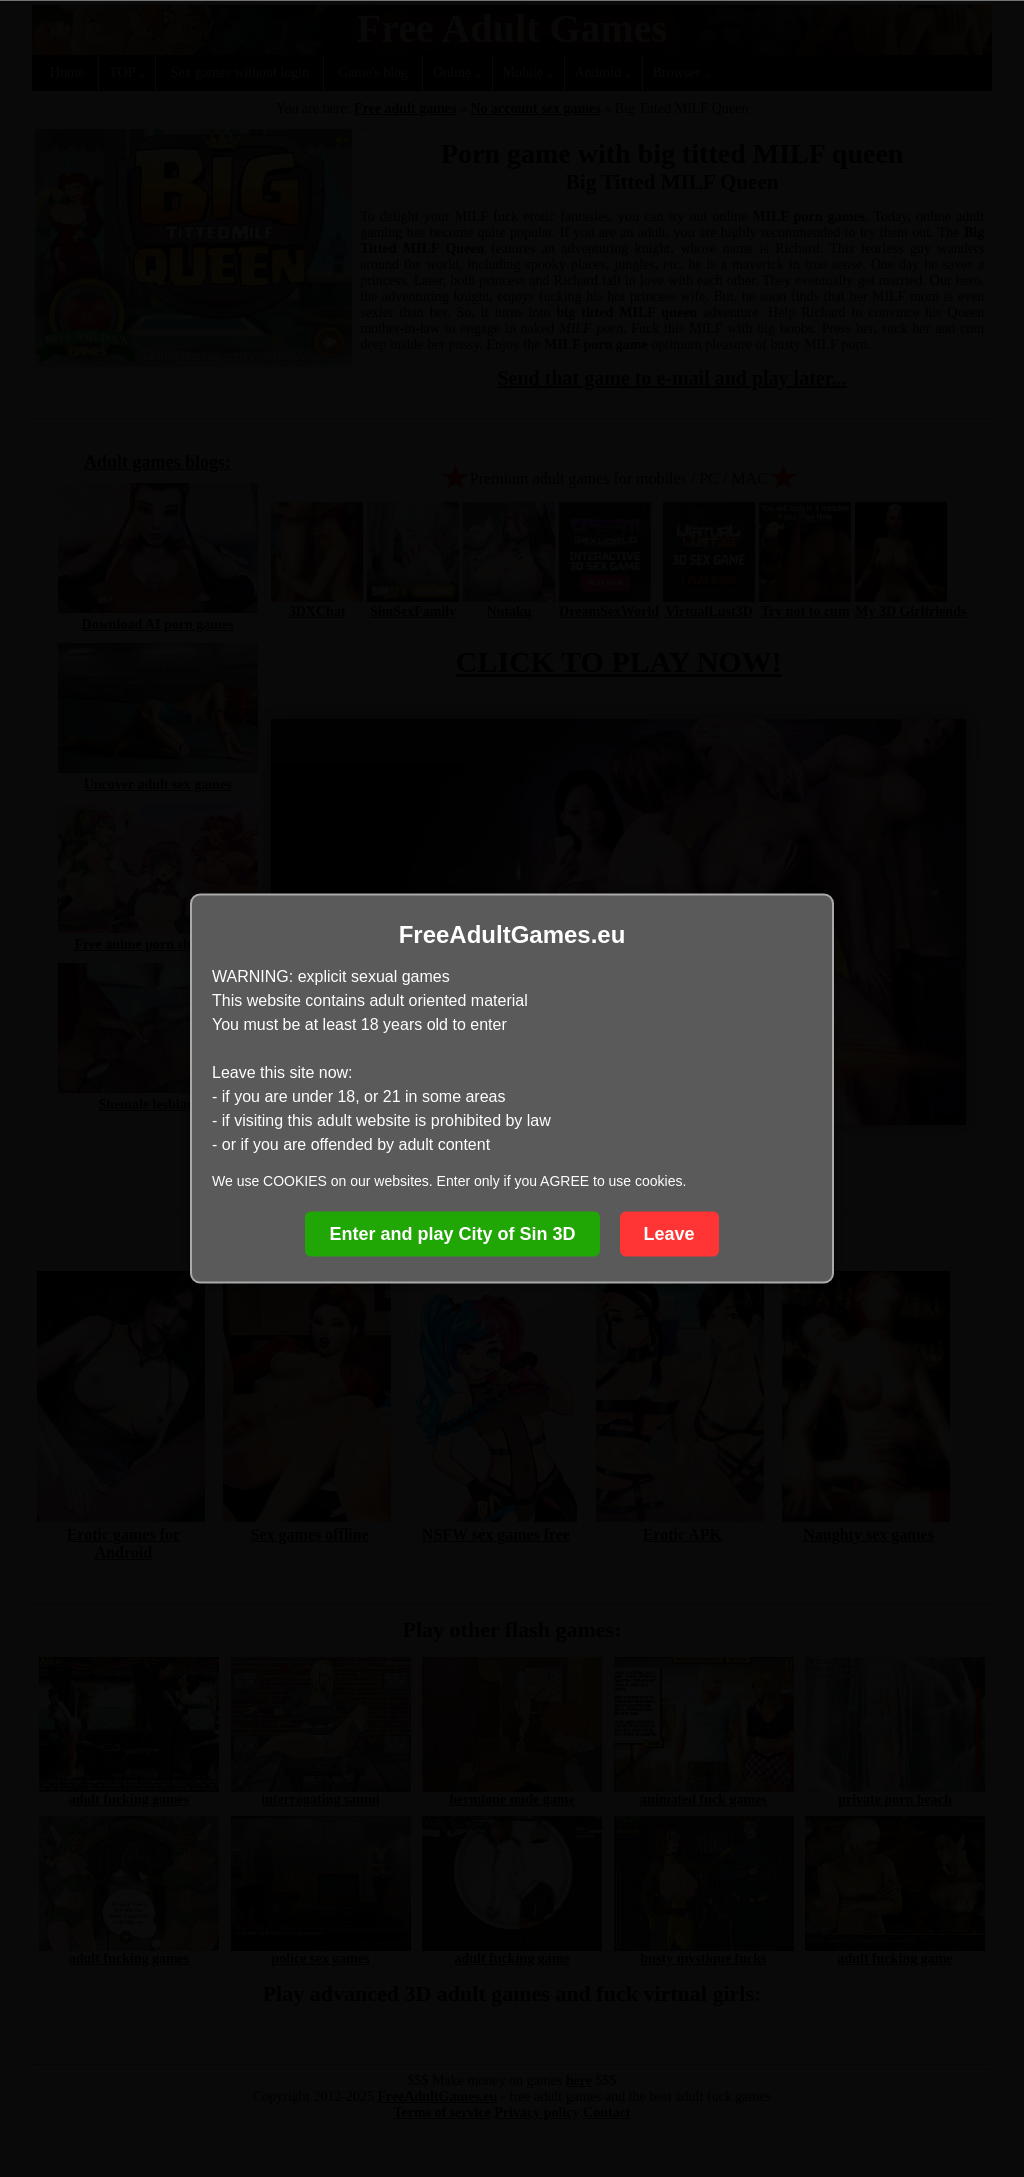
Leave (669, 1234)
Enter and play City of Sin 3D (452, 1234)
